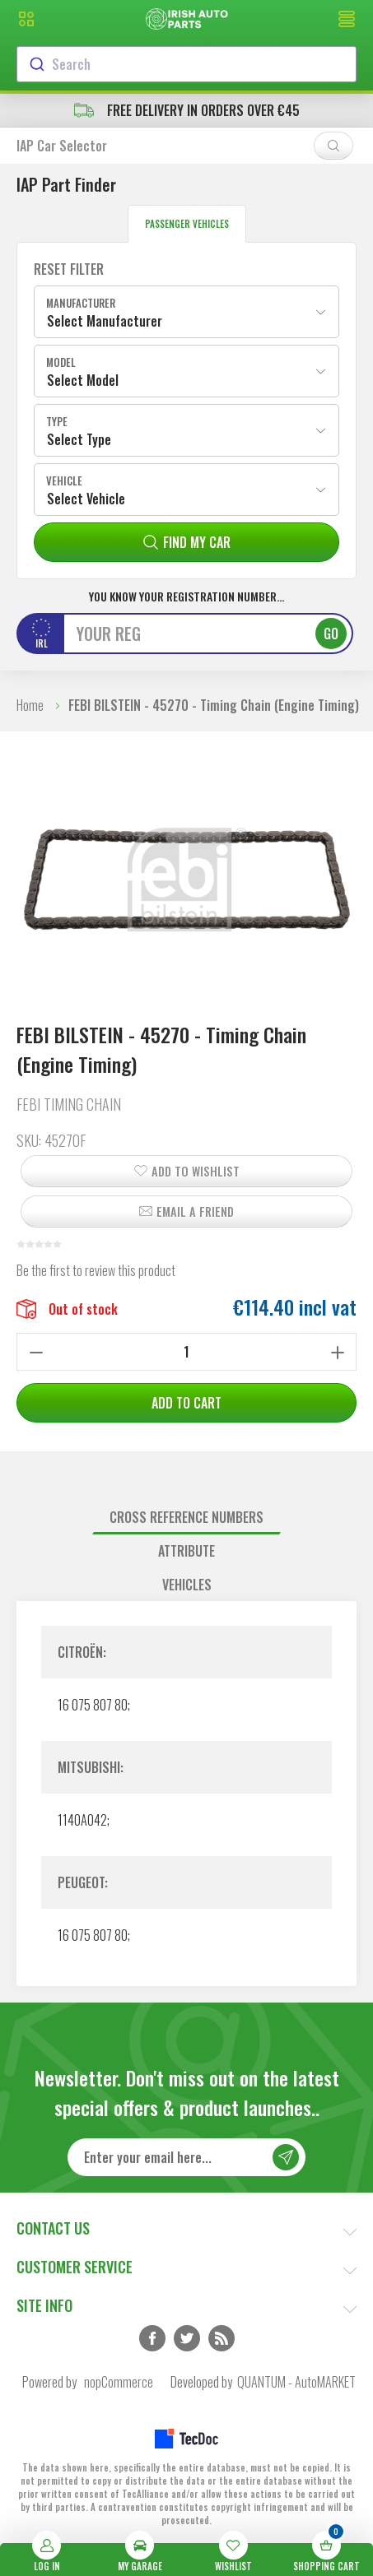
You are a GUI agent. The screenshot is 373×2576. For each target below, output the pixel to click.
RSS (221, 2338)
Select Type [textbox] (79, 439)
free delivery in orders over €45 (187, 110)
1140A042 (82, 1820)
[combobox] (186, 64)
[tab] (186, 1517)
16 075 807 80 (93, 1705)
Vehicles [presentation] (187, 1584)
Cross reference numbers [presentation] (186, 1517)
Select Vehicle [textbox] (86, 498)
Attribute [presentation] (186, 1551)
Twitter (186, 2338)
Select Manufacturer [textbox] (104, 321)
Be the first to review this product (95, 1270)
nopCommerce (118, 2382)
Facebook (152, 2338)
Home (30, 705)
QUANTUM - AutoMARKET (296, 2382)
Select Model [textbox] (83, 380)
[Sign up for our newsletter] (186, 2157)
